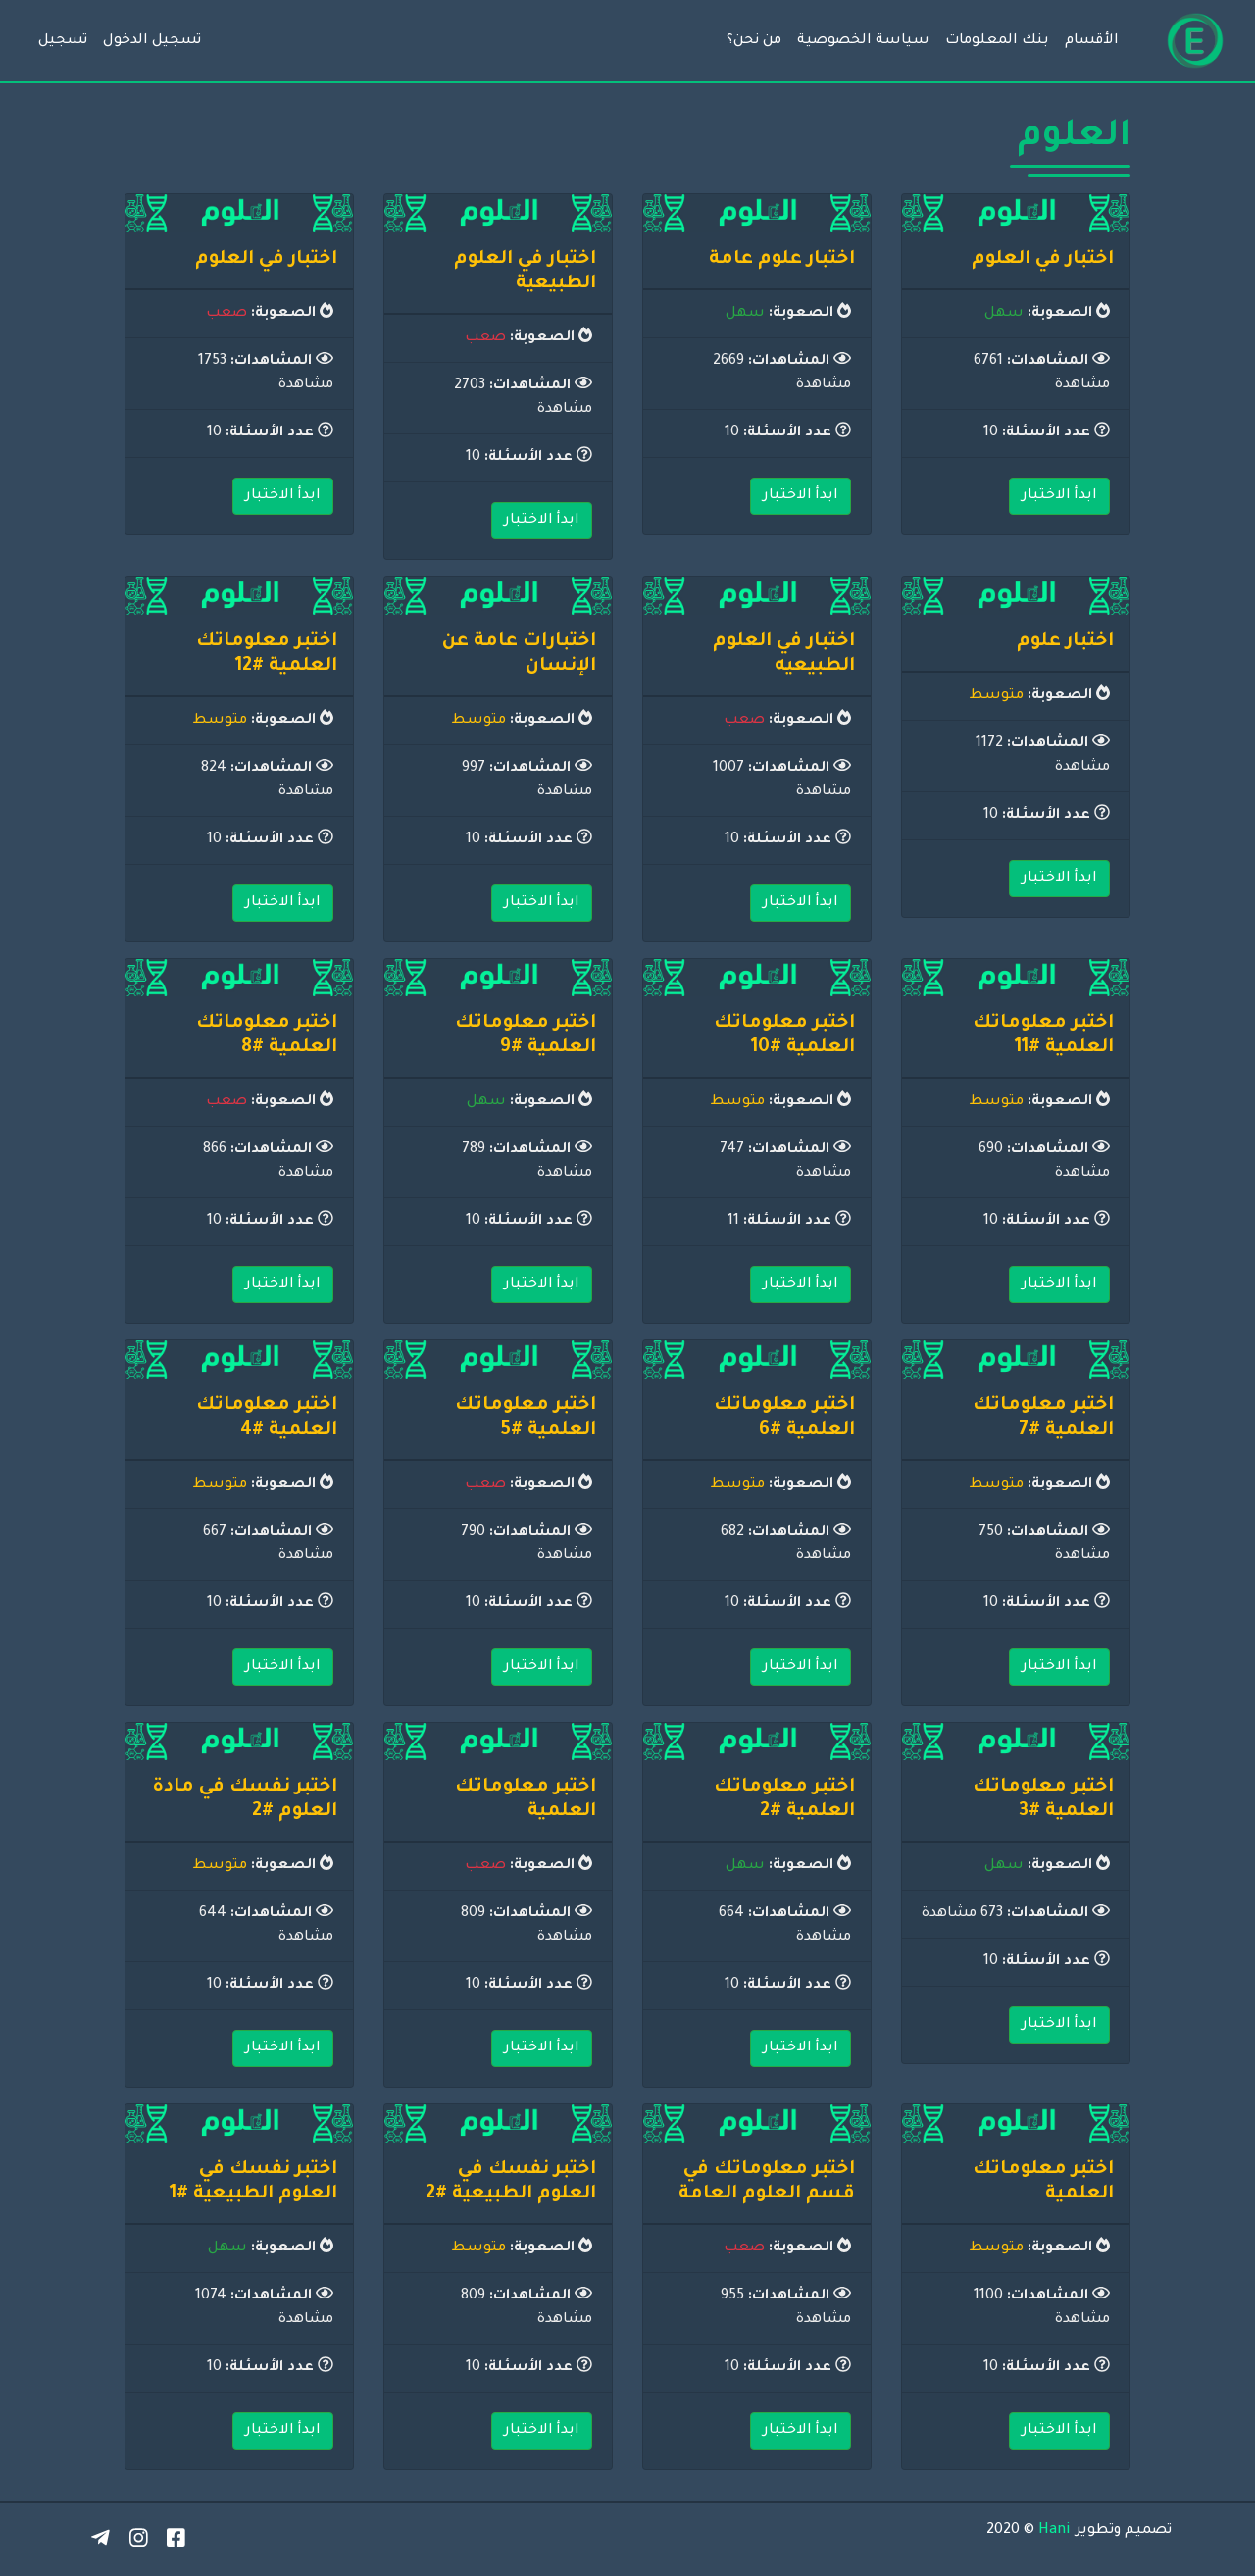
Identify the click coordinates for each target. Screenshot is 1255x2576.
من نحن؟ (754, 41)
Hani (1054, 2531)
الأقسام (1092, 41)
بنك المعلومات (997, 41)
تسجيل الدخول (152, 41)
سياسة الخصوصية (863, 41)
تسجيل (62, 41)
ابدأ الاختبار (1059, 496)
